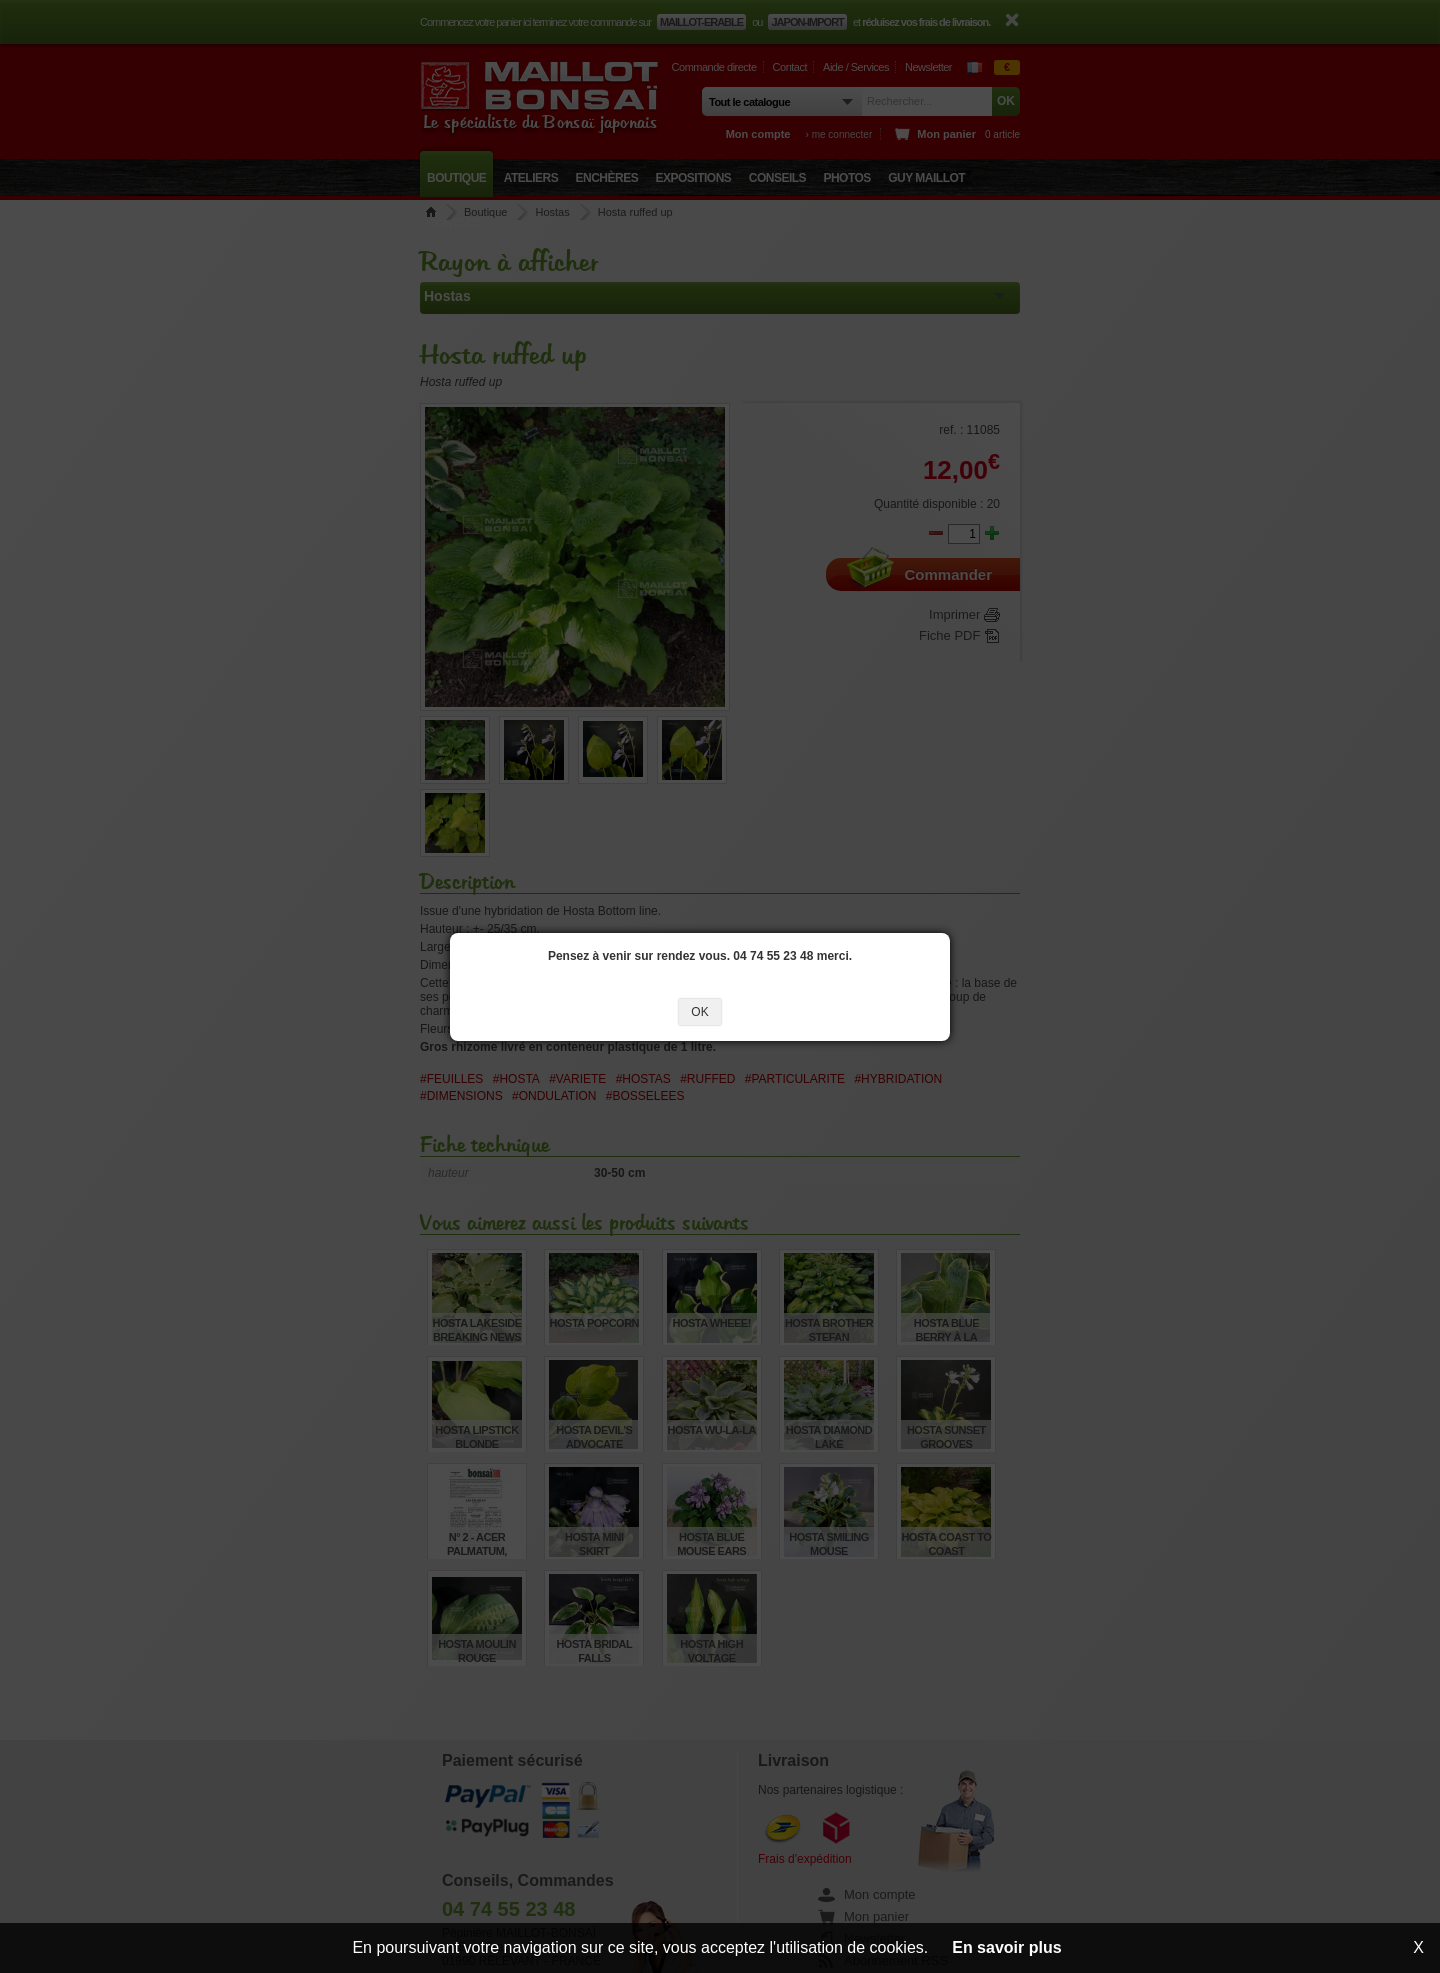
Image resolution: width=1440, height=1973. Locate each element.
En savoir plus (1006, 1947)
